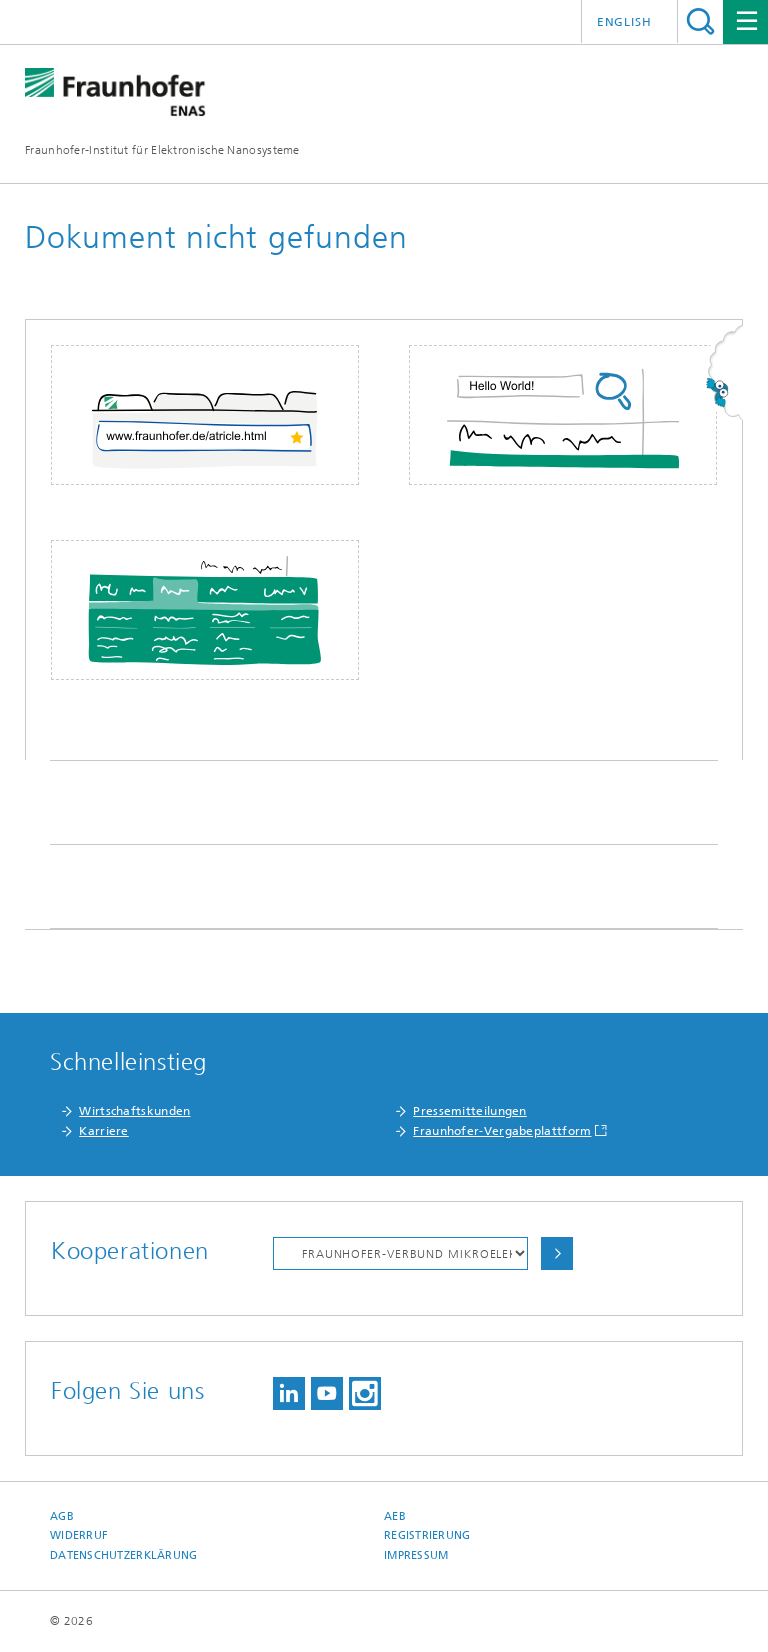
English (624, 22)
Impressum (416, 1555)
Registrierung (427, 1535)
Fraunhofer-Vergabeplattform (502, 1131)
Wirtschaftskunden (134, 1111)
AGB (62, 1516)
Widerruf (79, 1535)
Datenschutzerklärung (124, 1555)
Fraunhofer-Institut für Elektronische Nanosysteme (162, 150)
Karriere (103, 1131)
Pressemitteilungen (469, 1111)
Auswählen (557, 1253)
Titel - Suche (700, 21)
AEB (395, 1516)
